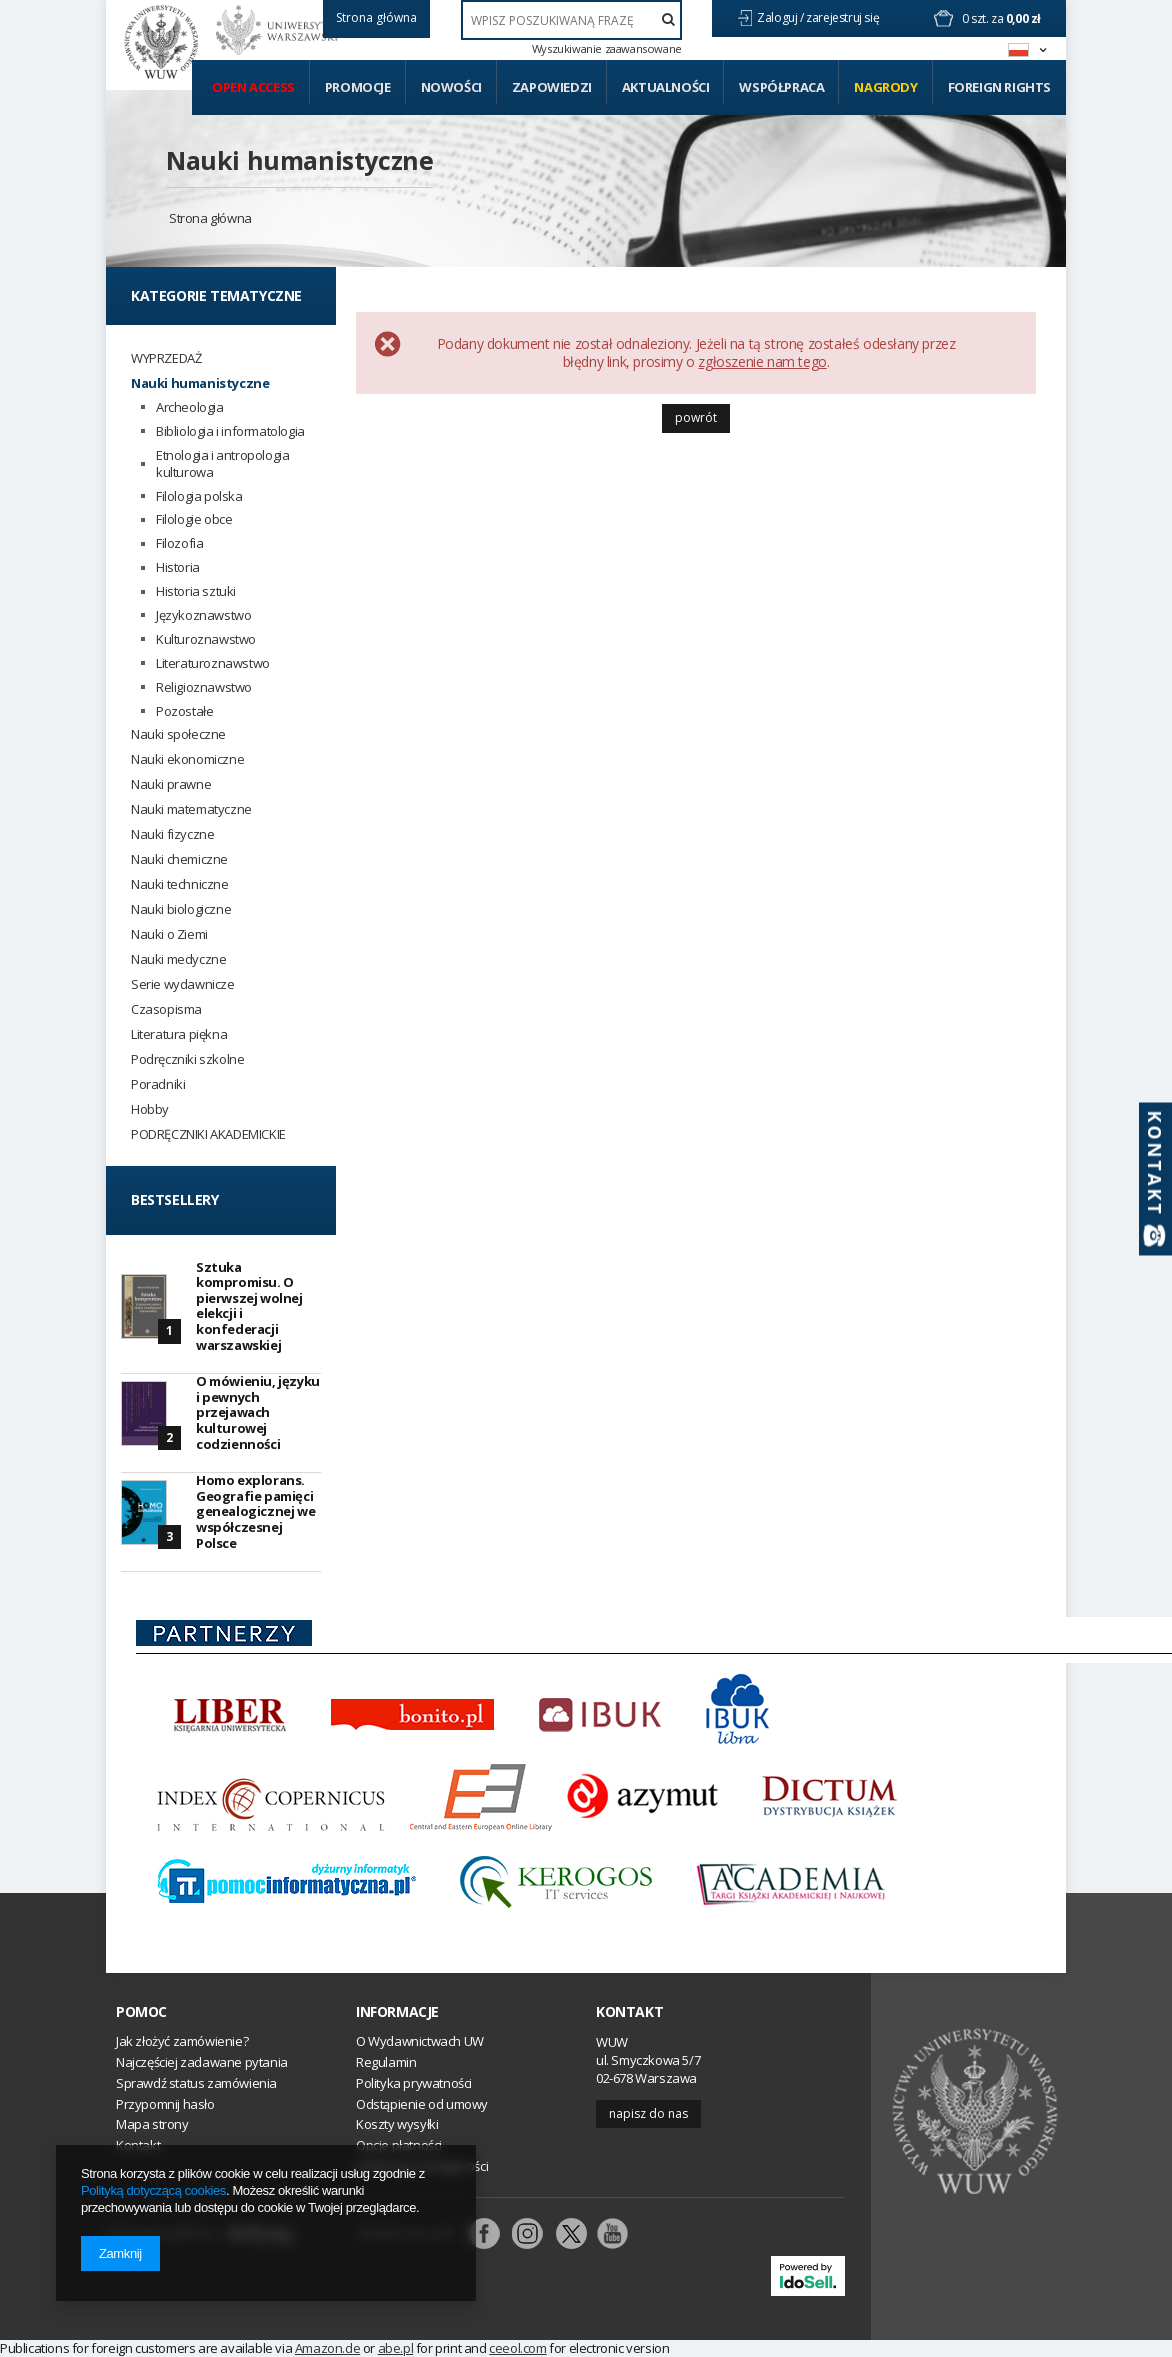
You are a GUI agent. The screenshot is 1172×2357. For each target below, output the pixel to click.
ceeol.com (517, 2348)
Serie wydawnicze (183, 984)
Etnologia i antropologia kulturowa (222, 464)
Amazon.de (327, 2348)
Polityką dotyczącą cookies (153, 2190)
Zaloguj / (781, 17)
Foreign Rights (999, 87)
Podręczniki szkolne (187, 1059)
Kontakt (629, 2012)
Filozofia (179, 543)
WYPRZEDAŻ (166, 358)
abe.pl (396, 2348)
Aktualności (666, 87)
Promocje (358, 87)
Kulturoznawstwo (206, 639)
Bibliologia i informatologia (230, 431)
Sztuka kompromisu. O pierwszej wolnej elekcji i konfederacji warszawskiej (249, 1306)
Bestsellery (175, 1199)
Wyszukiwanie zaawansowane (607, 49)
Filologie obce (194, 519)
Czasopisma (166, 1009)
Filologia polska (199, 496)
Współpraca (781, 87)
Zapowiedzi (552, 87)
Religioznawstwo (204, 687)
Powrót (696, 417)
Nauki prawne (171, 784)
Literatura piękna (179, 1034)
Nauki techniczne (180, 884)
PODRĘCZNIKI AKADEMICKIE (208, 1134)
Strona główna (210, 218)
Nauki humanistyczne (299, 160)
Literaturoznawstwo (213, 663)
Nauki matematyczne (191, 809)
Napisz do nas (648, 2113)
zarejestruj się (844, 17)
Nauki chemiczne (179, 859)
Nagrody (885, 87)
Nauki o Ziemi (169, 934)
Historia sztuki (196, 591)
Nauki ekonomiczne (187, 759)
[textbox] (571, 20)
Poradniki (158, 1084)
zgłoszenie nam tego (762, 361)
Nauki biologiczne (181, 909)
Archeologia (190, 407)
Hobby (150, 1109)
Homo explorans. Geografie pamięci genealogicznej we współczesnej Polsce (255, 1511)
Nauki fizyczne (172, 834)
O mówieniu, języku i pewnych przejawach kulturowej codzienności (258, 1412)
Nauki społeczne (178, 734)
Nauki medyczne (178, 959)
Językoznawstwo (203, 615)
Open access (253, 87)
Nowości (451, 87)
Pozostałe (184, 711)
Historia (178, 567)
